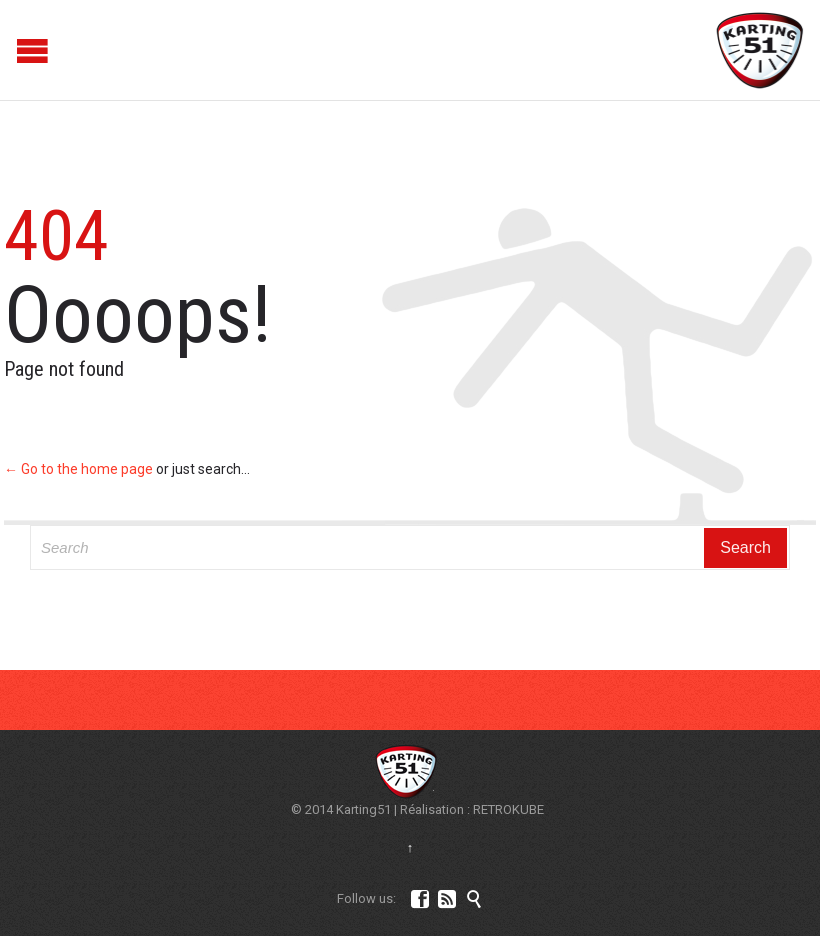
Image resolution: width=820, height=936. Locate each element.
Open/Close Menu (17, 50)
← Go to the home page (78, 469)
